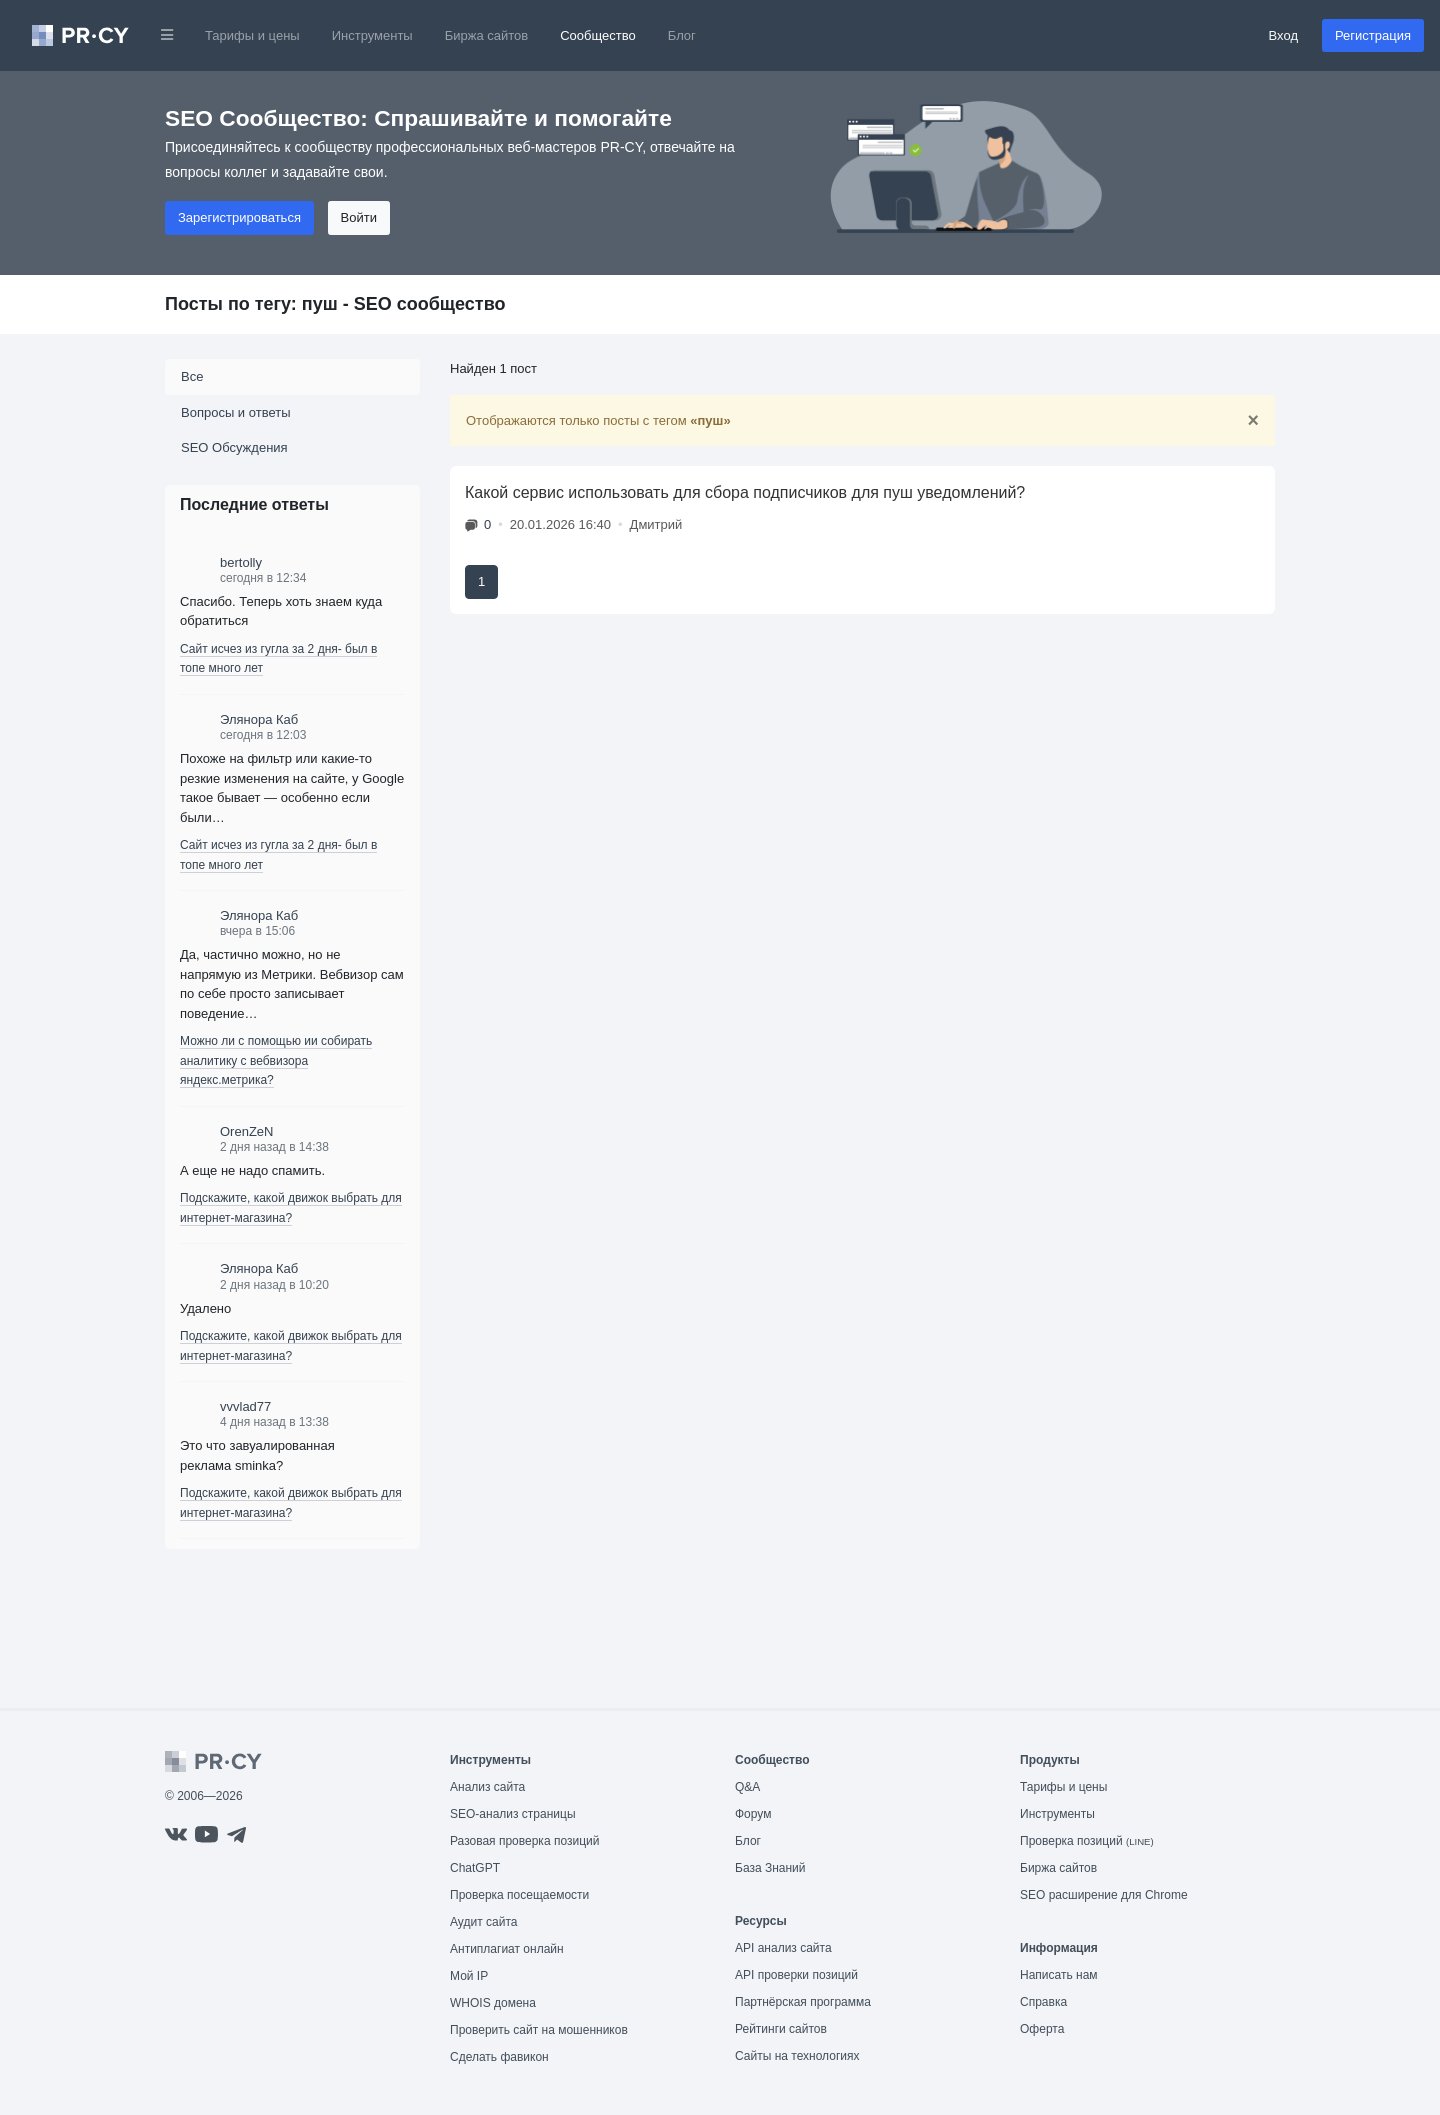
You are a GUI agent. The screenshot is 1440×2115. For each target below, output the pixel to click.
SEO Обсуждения (234, 447)
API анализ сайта (783, 1948)
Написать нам (1059, 1975)
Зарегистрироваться (239, 217)
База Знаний (770, 1868)
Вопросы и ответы (235, 412)
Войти (359, 217)
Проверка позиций (1087, 1841)
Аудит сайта (483, 1922)
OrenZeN (246, 1131)
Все (192, 376)
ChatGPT (475, 1868)
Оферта (1042, 2029)
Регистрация (1373, 35)
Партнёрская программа (803, 2002)
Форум (753, 1814)
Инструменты (372, 35)
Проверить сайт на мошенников (539, 2030)
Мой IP (469, 1976)
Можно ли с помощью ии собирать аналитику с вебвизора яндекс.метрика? (276, 1060)
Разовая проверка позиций (524, 1841)
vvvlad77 (245, 1406)
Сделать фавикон (499, 2057)
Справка (1043, 2002)
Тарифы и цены (252, 35)
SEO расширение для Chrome (1104, 1895)
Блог (682, 35)
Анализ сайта (487, 1787)
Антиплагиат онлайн (507, 1949)
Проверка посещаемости (519, 1895)
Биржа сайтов (487, 35)
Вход (1283, 35)
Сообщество (598, 35)
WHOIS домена (493, 2003)
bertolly (241, 562)
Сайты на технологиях (797, 2056)
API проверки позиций (796, 1975)
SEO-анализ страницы (513, 1814)
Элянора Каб (259, 719)
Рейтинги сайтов (781, 2029)
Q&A (747, 1787)
